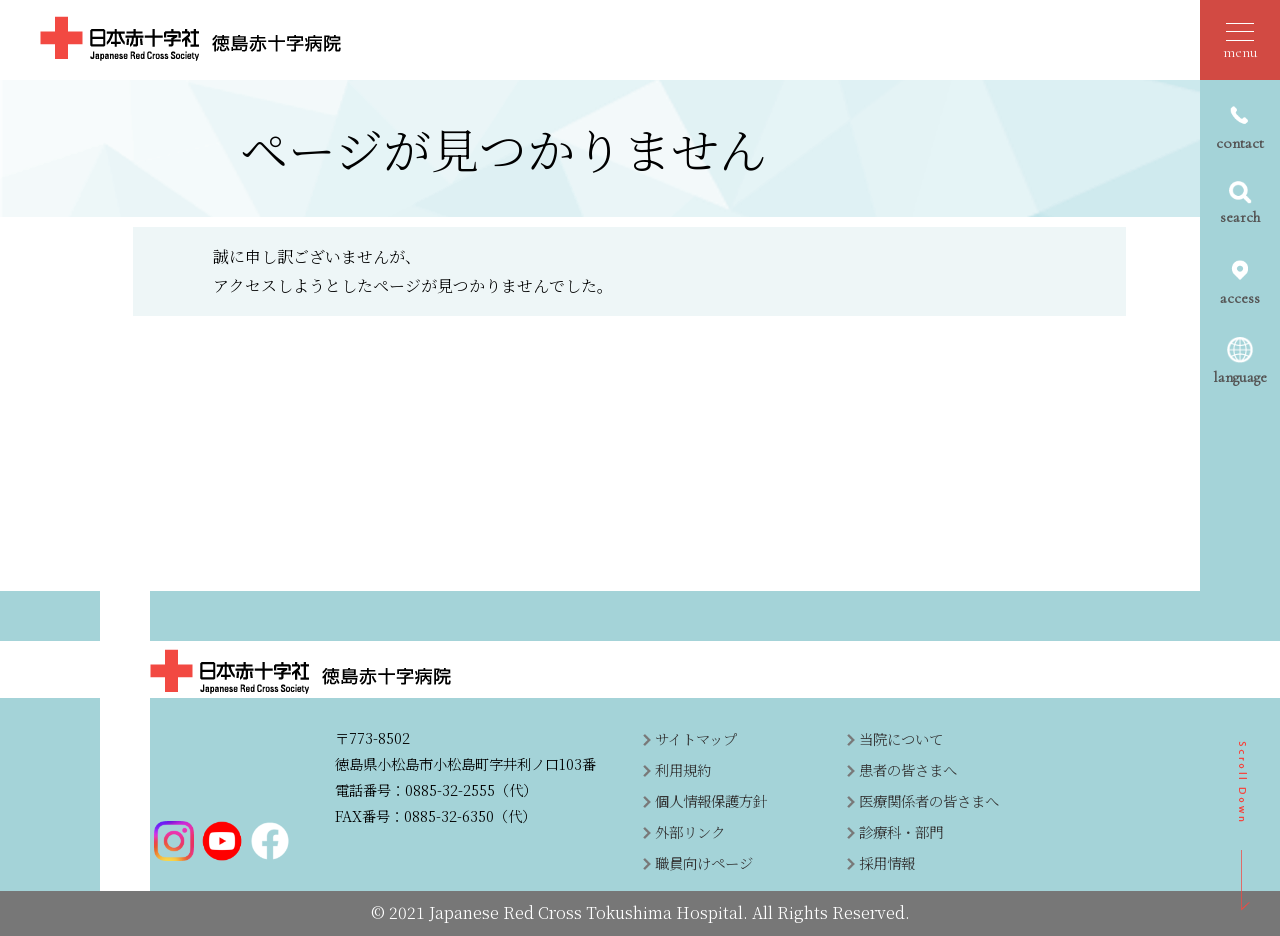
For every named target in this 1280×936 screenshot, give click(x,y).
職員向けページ (704, 862)
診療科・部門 (901, 831)
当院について (901, 738)
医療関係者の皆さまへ (929, 800)
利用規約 (683, 769)
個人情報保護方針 (711, 800)
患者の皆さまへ (908, 769)
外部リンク (690, 831)
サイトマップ (696, 738)
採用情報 (887, 862)
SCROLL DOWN (1243, 826)
